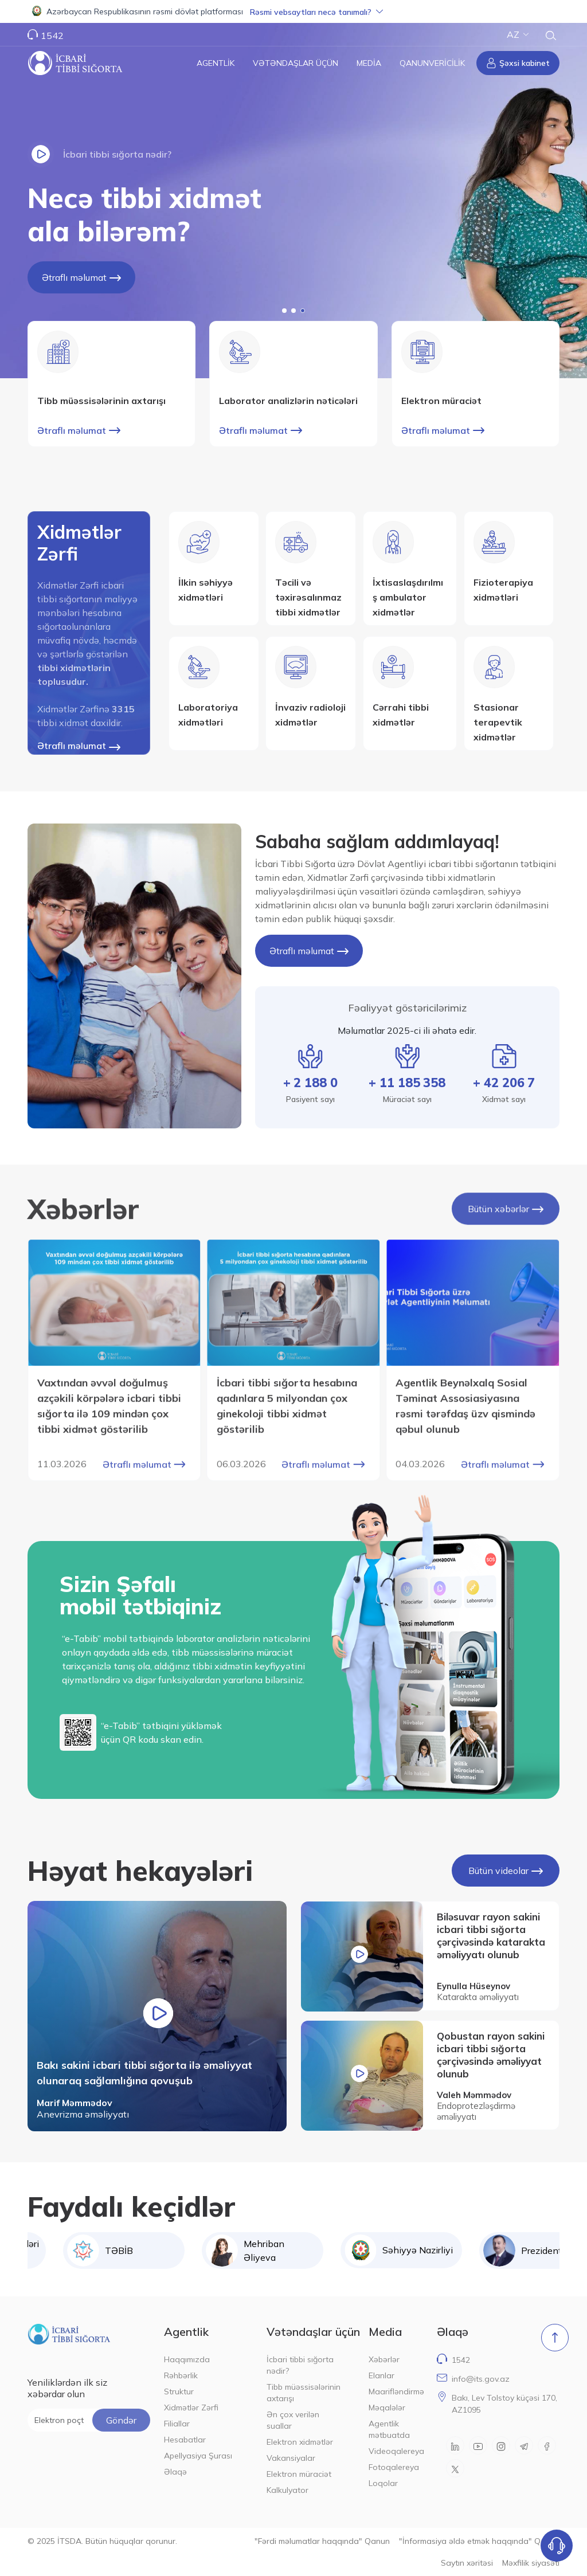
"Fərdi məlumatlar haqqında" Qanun (322, 2541)
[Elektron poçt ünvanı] (89, 2420)
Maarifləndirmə (396, 2391)
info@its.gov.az (481, 2379)
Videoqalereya (396, 2451)
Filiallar (177, 2423)
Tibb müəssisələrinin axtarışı (304, 2393)
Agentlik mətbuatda (389, 2429)
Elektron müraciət (299, 2474)
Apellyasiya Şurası (198, 2455)
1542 (52, 35)
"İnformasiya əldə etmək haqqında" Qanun (479, 2541)
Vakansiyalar (291, 2458)
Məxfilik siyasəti (530, 2563)
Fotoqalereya (394, 2467)
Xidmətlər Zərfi (191, 2407)
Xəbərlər (384, 2359)
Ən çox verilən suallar (293, 2420)
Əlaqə (175, 2472)
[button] (293, 11)
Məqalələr (387, 2407)
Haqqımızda (187, 2359)
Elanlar (381, 2375)
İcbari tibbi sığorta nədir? (300, 2365)
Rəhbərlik (181, 2375)
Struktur (179, 2391)
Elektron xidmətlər (300, 2442)
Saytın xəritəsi (467, 2563)
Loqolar (383, 2483)
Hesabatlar (185, 2439)
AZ (518, 34)
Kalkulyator (287, 2490)
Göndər (121, 2420)
